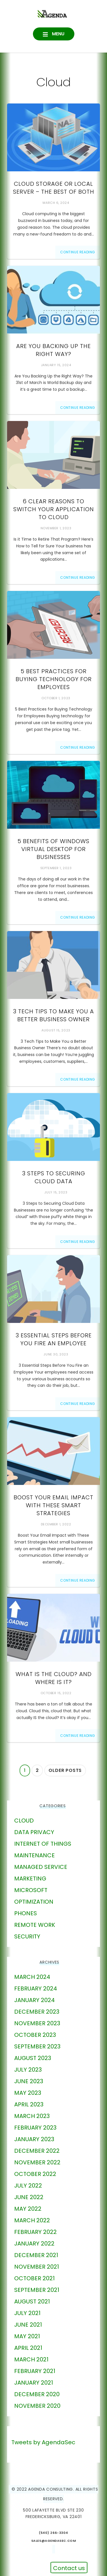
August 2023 (32, 2058)
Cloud (24, 1820)
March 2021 (31, 2359)
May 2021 (27, 2336)
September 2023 (37, 2046)
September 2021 (36, 2290)
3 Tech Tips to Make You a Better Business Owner (53, 1015)
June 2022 (28, 2197)
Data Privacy (34, 1832)
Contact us (69, 2568)
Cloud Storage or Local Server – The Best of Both (53, 188)
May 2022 (27, 2209)
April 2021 (28, 2348)
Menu (57, 34)
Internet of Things (42, 1844)
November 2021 (36, 2267)
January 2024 (34, 2000)
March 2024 (32, 1977)
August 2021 (32, 2301)
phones (25, 1913)
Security (27, 1936)
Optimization (33, 1902)
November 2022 (37, 2162)
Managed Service (40, 1867)
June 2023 (28, 2081)
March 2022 (32, 2220)
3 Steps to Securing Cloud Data (53, 1177)
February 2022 (35, 2232)
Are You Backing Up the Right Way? (53, 350)
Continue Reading (77, 252)
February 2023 (35, 2128)
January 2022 (34, 2243)
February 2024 (35, 1988)
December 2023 (36, 2012)
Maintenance (34, 1855)
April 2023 (28, 2104)
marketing (30, 1878)
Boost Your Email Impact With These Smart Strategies (53, 1505)
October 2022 (35, 2174)
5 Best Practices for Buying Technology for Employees (54, 679)
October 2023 (35, 2035)
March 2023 (32, 2116)
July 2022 (28, 2186)
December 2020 (37, 2394)
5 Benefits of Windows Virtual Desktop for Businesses (53, 849)
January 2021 (33, 2383)
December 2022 (37, 2151)
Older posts (65, 1770)
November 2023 (37, 2023)
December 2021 (36, 2255)
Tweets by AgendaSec (43, 2442)
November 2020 (37, 2406)
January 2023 (34, 2139)
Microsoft (30, 1890)
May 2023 (27, 2093)
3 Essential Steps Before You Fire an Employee (54, 1339)
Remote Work (34, 1925)
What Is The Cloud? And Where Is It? (54, 1678)
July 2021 (27, 2313)
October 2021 (34, 2278)
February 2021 (34, 2371)
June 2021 (28, 2325)
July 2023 (28, 2070)
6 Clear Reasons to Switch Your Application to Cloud (53, 509)
